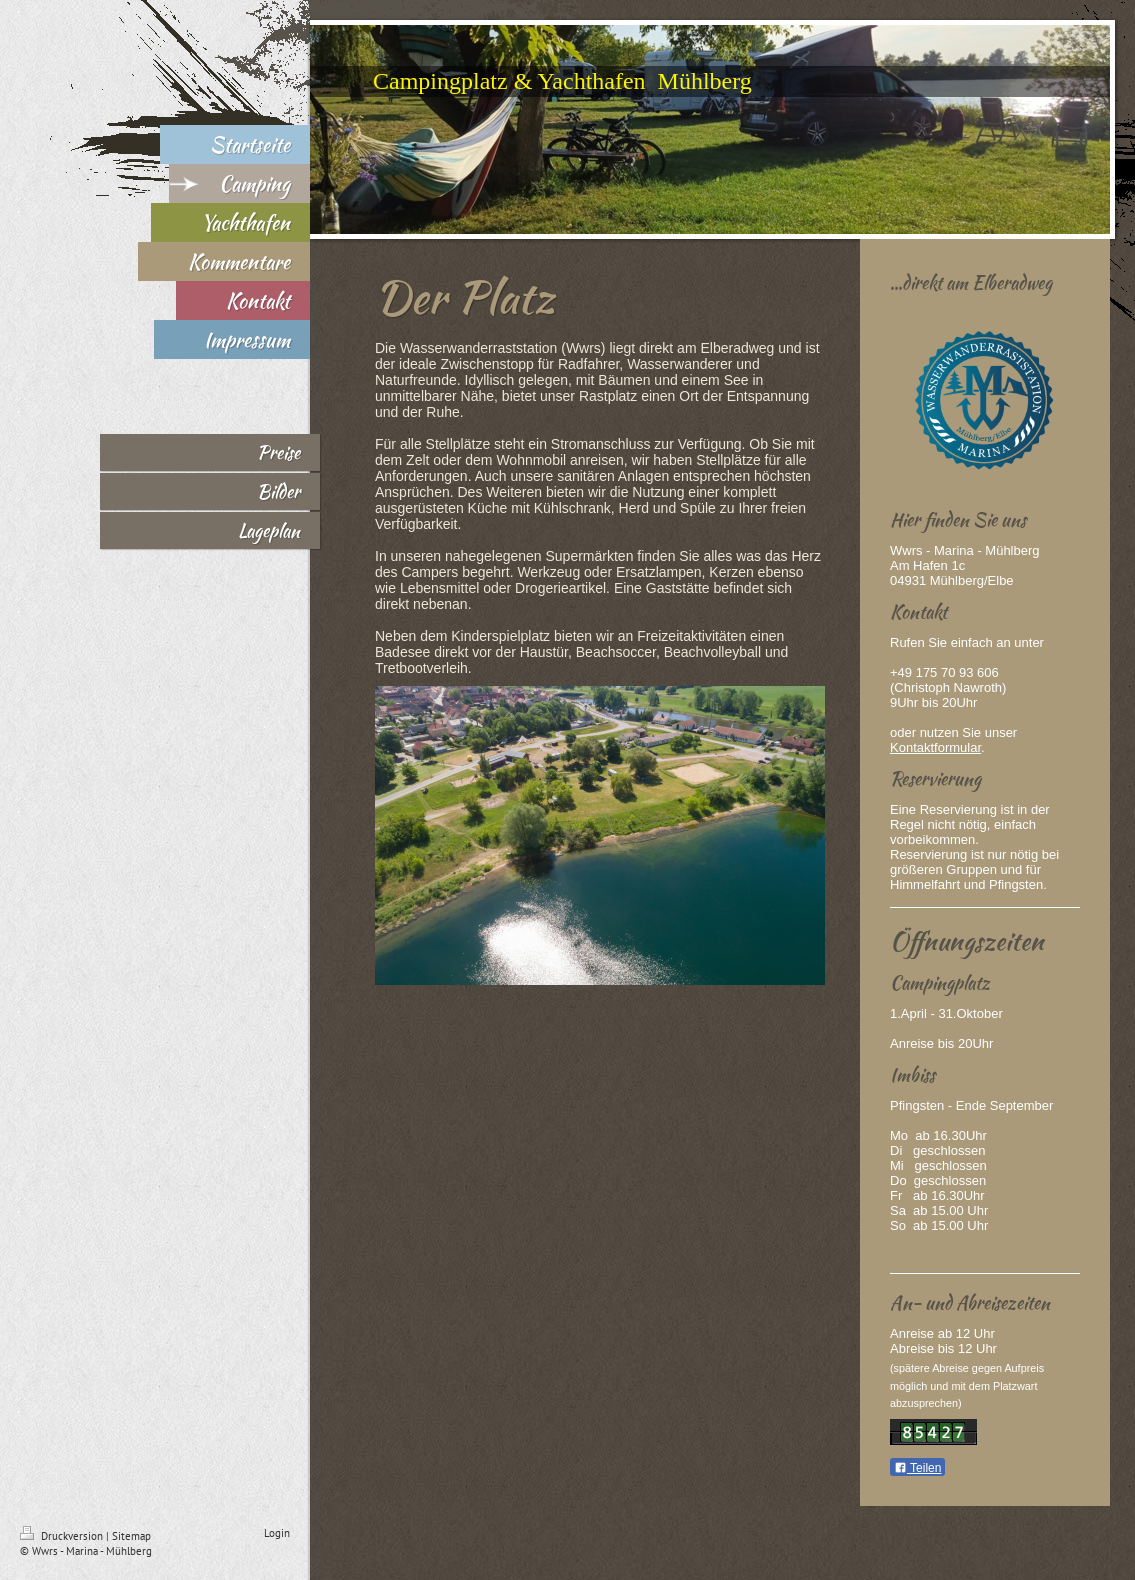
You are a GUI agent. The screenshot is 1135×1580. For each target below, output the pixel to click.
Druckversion (63, 1536)
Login (277, 1533)
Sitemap (131, 1536)
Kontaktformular (935, 747)
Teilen (917, 1468)
